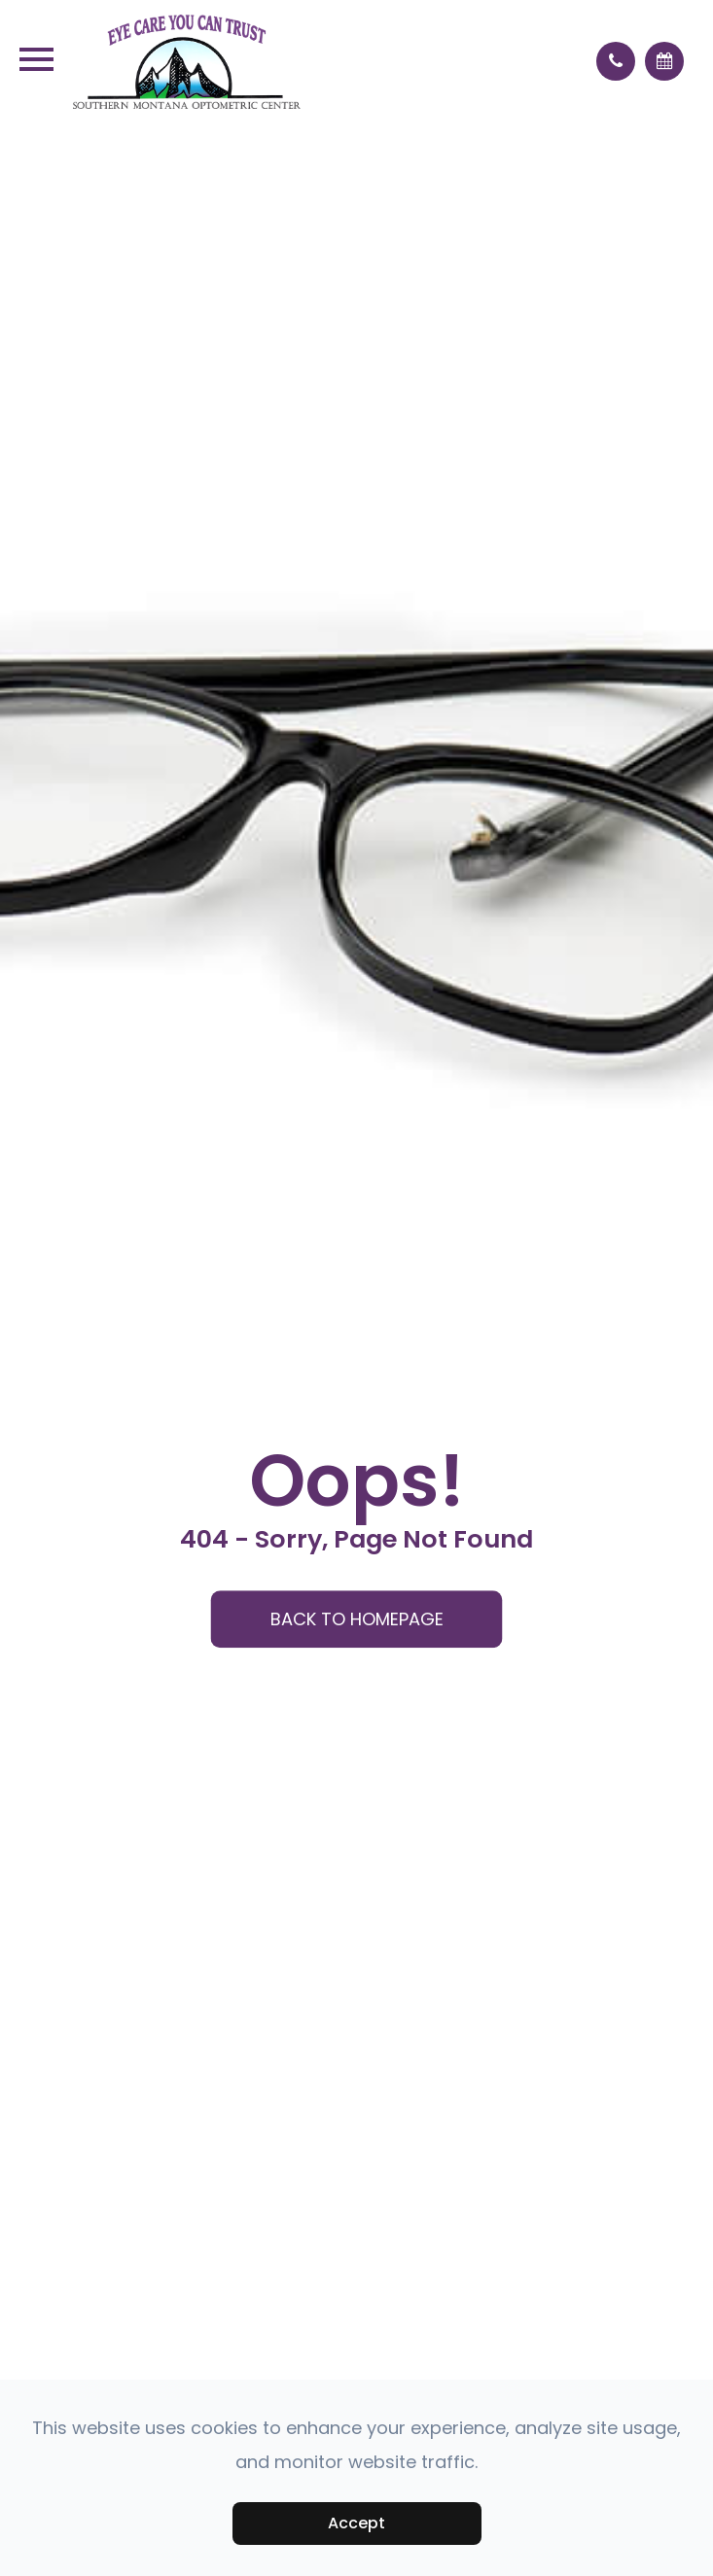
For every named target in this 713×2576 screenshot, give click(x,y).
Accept (356, 2523)
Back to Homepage (357, 1619)
